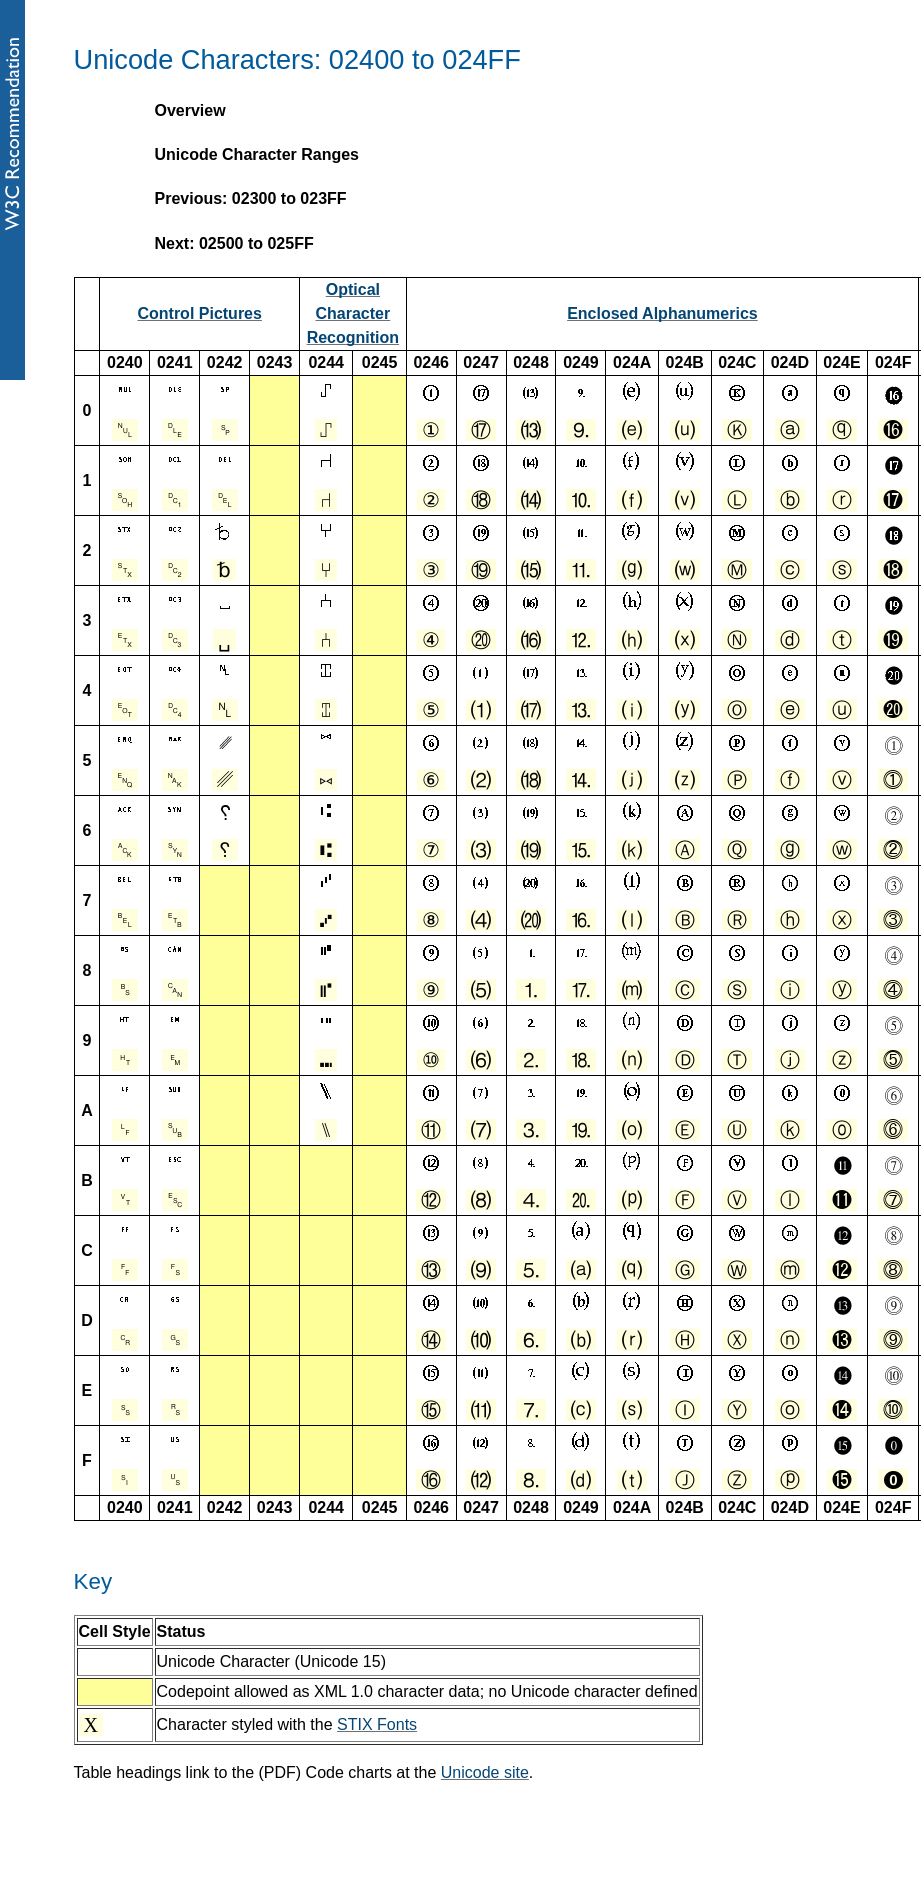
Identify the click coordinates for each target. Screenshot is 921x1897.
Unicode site (485, 1772)
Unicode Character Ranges (257, 154)
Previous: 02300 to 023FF (251, 198)
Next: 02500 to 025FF (234, 243)
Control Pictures (199, 313)
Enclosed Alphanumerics (662, 313)
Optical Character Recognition (353, 313)
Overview (190, 110)
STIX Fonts (377, 1724)
